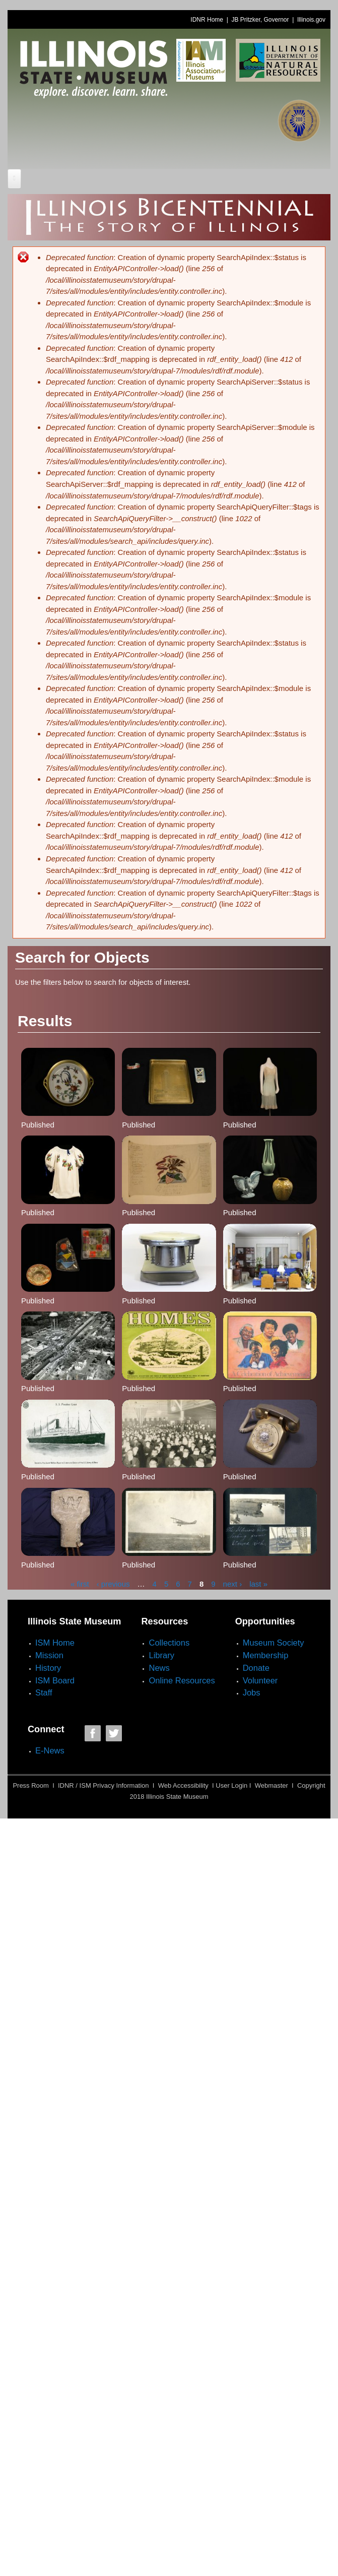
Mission (49, 1655)
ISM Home (55, 1642)
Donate (256, 1667)
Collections (169, 1642)
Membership (266, 1655)
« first (80, 1583)
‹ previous (113, 1583)
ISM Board (55, 1680)
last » (258, 1583)
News (159, 1667)
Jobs (251, 1692)
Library (161, 1655)
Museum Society (273, 1642)
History (48, 1667)
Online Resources (182, 1680)
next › (232, 1583)
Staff (43, 1692)
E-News (49, 1750)
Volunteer (260, 1680)
